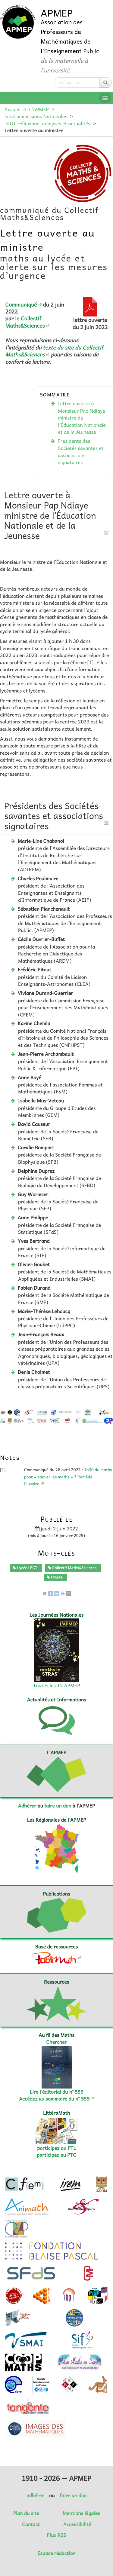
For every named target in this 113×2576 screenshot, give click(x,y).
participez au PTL (56, 2148)
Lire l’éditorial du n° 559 (56, 2092)
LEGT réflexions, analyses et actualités (47, 123)
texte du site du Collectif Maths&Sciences (54, 351)
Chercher (56, 2042)
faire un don (57, 1806)
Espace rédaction (56, 2553)
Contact (31, 2524)
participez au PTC (56, 2155)
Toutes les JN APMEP (56, 1685)
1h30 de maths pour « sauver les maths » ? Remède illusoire (68, 1476)
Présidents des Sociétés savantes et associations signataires (80, 451)
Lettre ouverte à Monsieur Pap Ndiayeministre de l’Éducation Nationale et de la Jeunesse (82, 417)
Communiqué (21, 304)
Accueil (12, 109)
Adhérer (27, 1806)
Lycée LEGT (25, 1568)
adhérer (35, 2495)
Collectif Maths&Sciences (72, 1568)
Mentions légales (81, 2513)
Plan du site (26, 2513)
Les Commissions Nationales (36, 116)
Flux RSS (56, 2535)
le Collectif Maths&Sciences (25, 321)
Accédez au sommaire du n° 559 (54, 2099)
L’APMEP (39, 109)
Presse (55, 1577)
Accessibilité (77, 2524)
